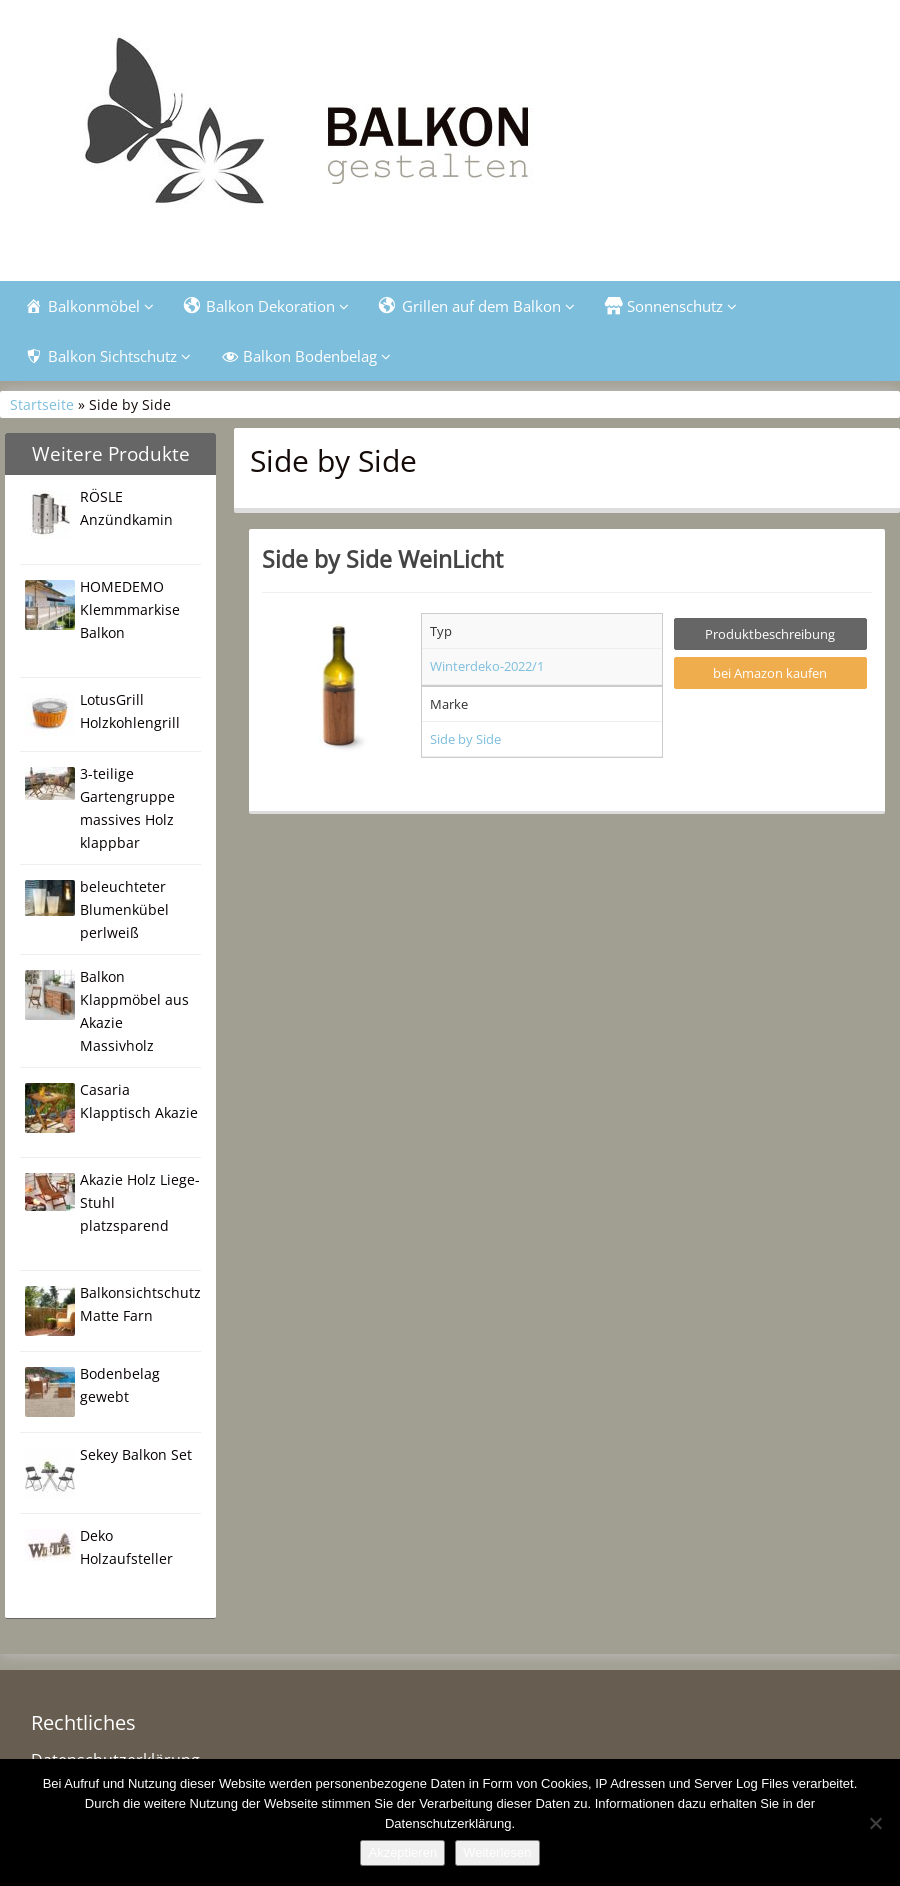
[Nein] (875, 1823)
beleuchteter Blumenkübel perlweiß (124, 909)
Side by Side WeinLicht (382, 559)
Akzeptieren (402, 1852)
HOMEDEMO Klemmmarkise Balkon (130, 609)
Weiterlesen (497, 1852)
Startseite (42, 404)
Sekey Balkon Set (136, 1454)
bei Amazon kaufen (770, 673)
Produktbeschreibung (770, 634)
